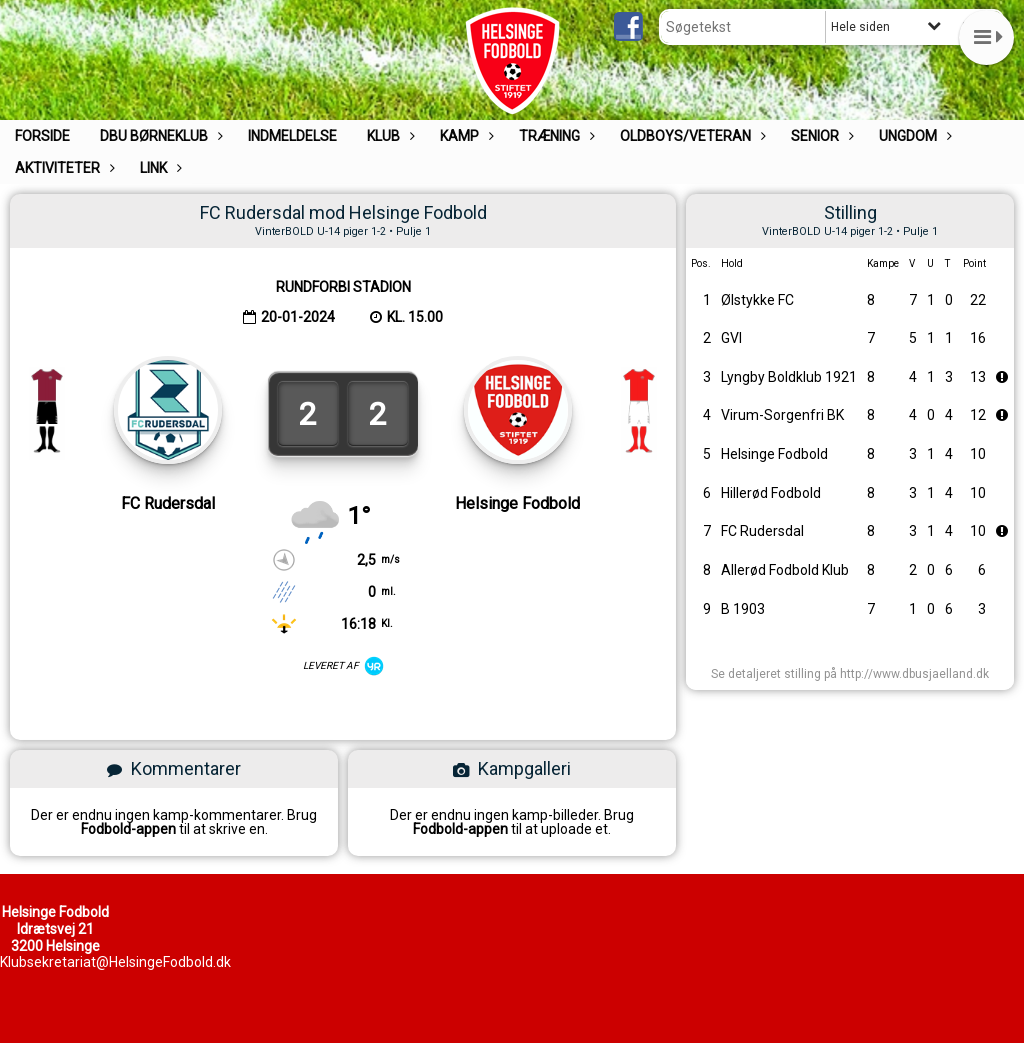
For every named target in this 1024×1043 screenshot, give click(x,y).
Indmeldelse (292, 136)
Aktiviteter (62, 168)
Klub (388, 136)
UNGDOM (913, 136)
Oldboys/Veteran (690, 136)
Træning (554, 136)
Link (158, 168)
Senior (820, 136)
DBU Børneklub (159, 136)
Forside (42, 136)
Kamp (464, 136)
